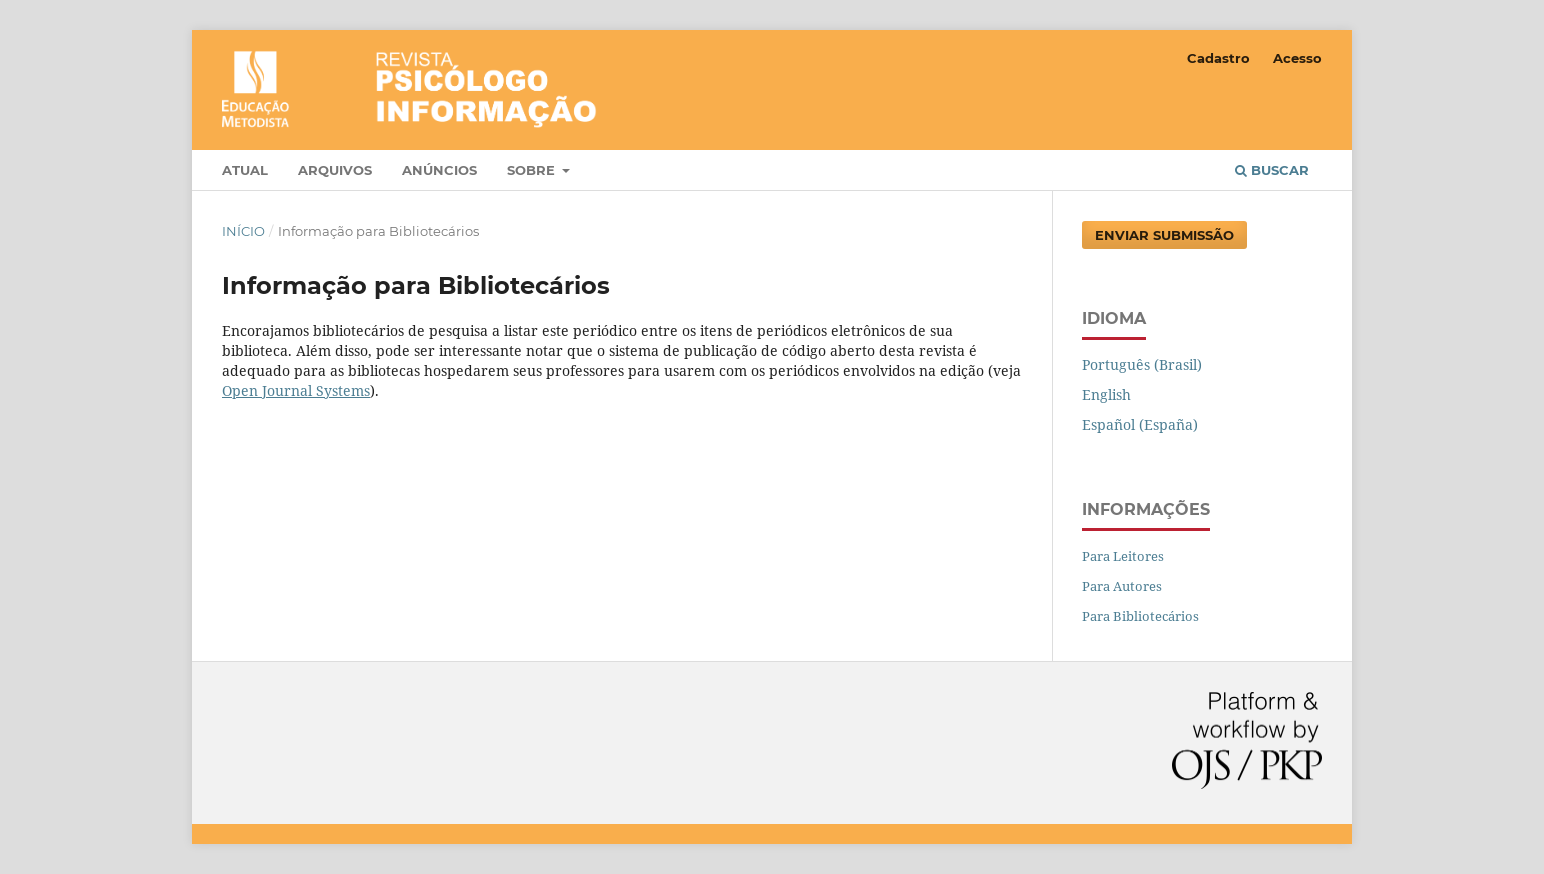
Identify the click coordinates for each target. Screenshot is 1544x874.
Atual (245, 170)
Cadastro (1218, 58)
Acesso (1297, 58)
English (1106, 394)
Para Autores (1122, 586)
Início (243, 231)
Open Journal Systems (296, 390)
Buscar (1272, 170)
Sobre (533, 170)
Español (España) (1140, 424)
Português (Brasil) (1142, 364)
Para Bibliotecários (1140, 616)
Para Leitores (1123, 556)
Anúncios (439, 170)
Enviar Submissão (1164, 235)
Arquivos (335, 170)
